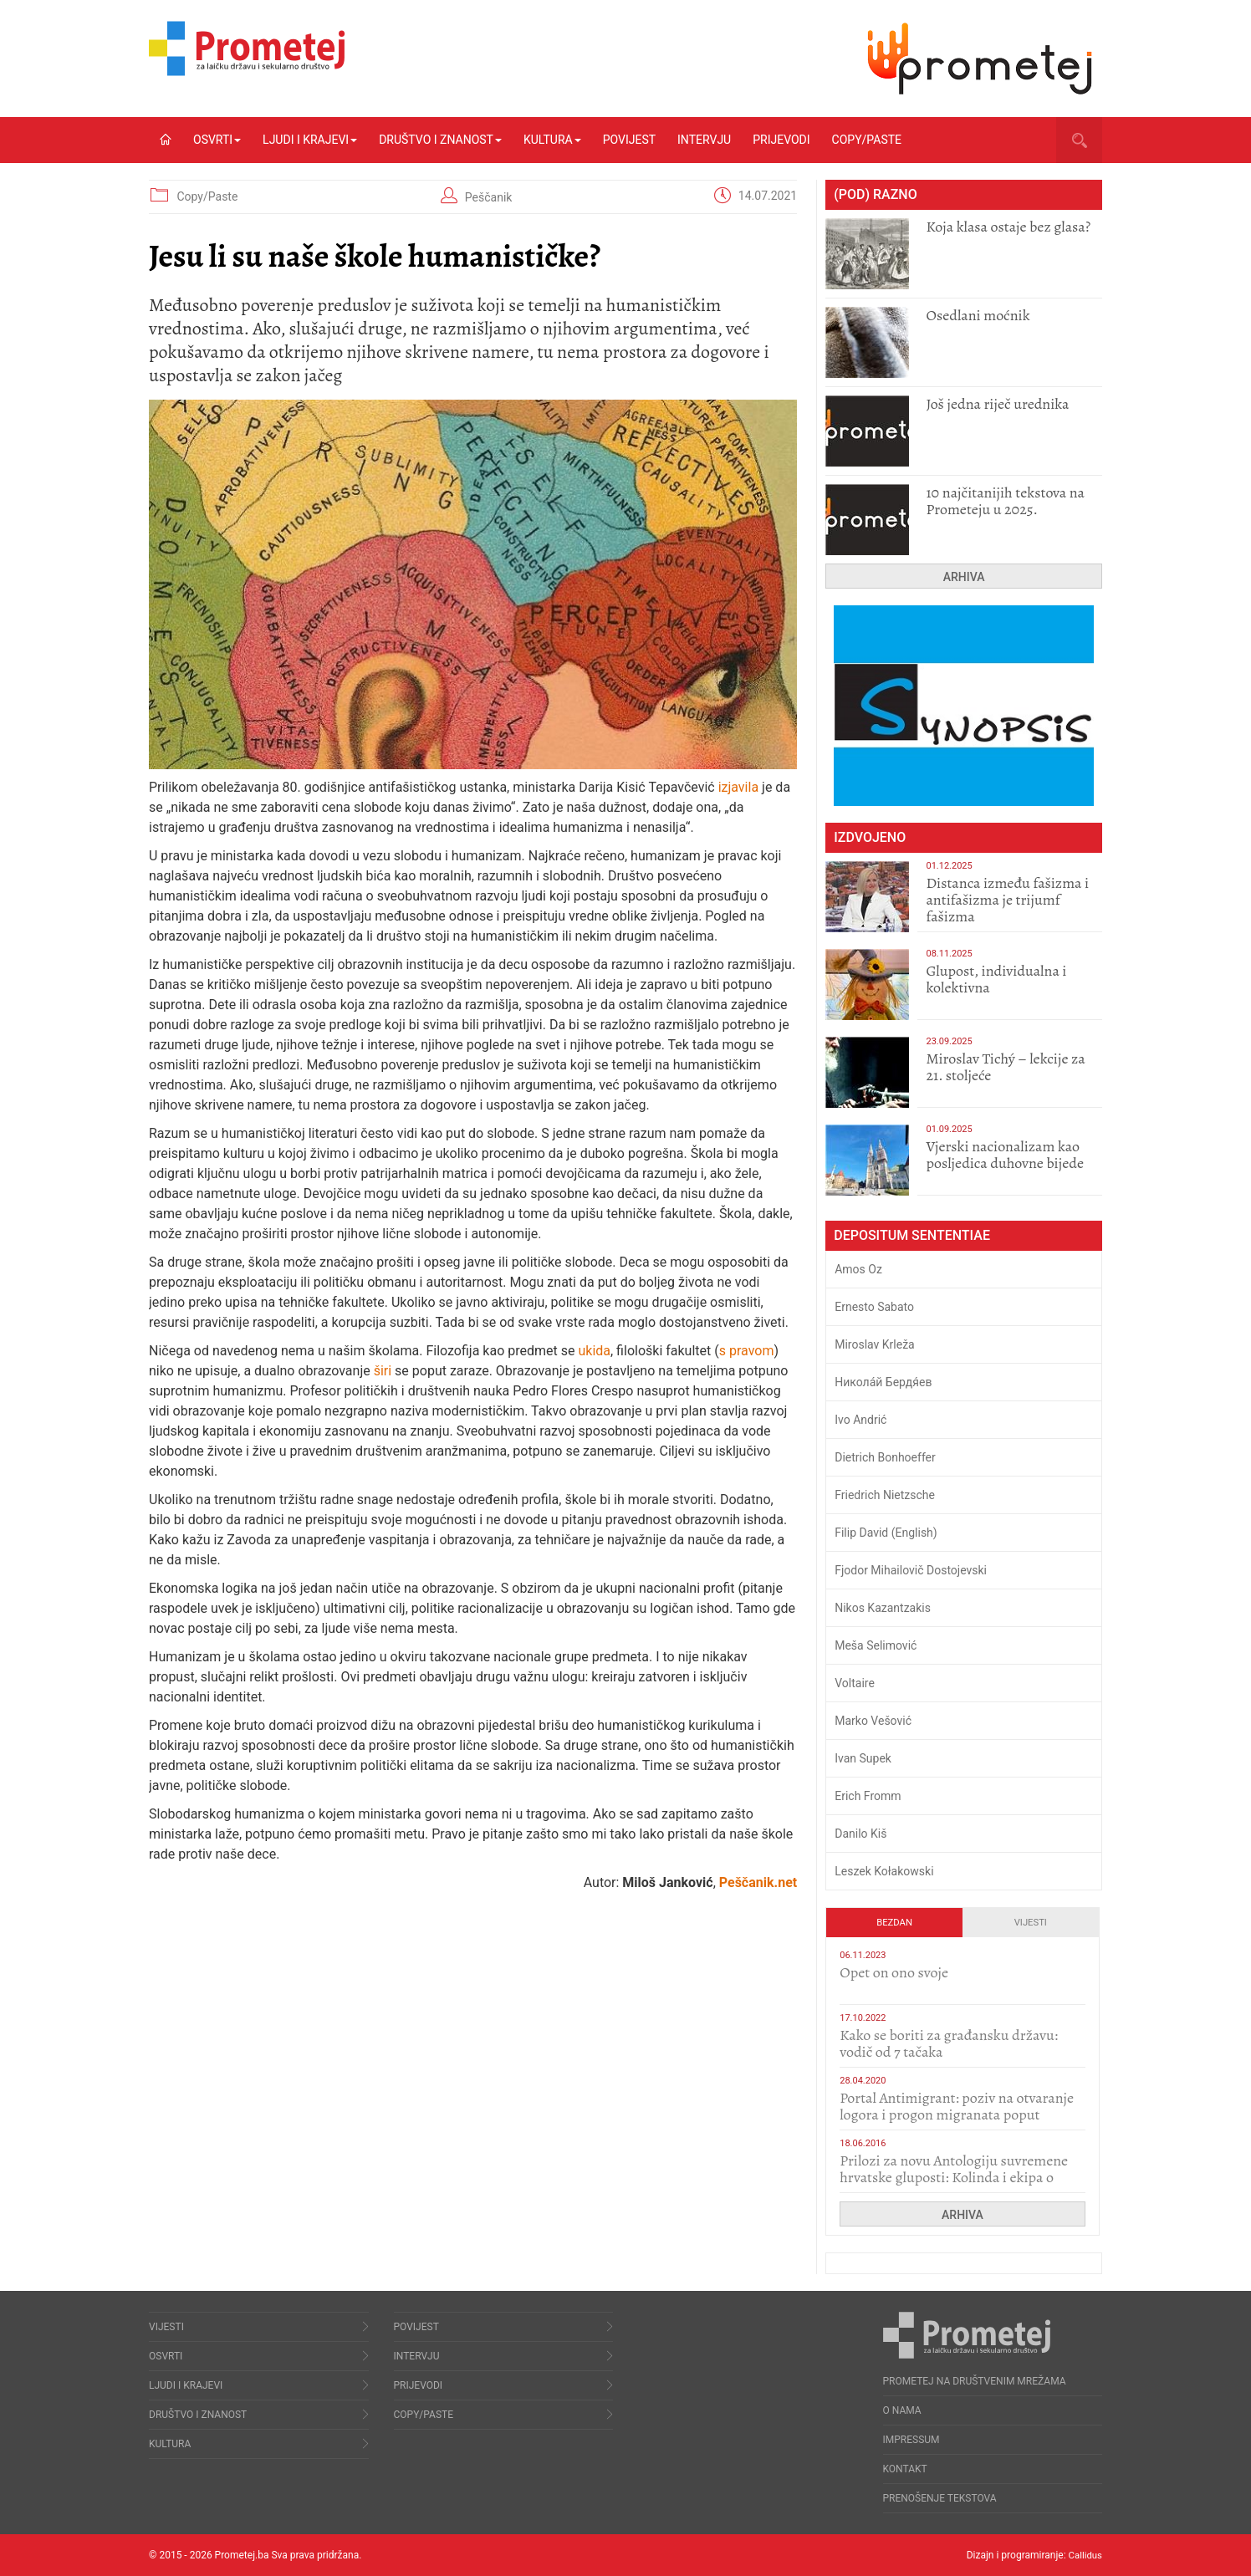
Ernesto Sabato (874, 1307)
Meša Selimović (876, 1645)
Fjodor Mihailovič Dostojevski (911, 1570)
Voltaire (855, 1683)
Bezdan (894, 1922)
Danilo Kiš (860, 1833)
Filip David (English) (886, 1532)
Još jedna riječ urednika (997, 404)
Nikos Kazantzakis (883, 1607)
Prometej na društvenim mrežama (974, 2381)
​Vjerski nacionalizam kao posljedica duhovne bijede (1005, 1154)
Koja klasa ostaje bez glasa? (1008, 227)
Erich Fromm (868, 1796)
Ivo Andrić (860, 1419)
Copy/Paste (866, 139)
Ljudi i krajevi (310, 139)
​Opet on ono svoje (894, 1972)
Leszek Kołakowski (884, 1871)
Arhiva (964, 577)
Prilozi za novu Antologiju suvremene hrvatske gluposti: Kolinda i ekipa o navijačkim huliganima (954, 2177)
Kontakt (905, 2469)
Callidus (1084, 2555)
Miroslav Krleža (875, 1344)
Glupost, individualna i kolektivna (996, 979)
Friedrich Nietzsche (885, 1495)
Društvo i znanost (440, 139)
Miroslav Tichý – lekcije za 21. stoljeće (1005, 1066)
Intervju (704, 139)
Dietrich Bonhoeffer (885, 1457)
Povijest (629, 139)
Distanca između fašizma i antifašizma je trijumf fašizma (1007, 899)
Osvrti (217, 139)
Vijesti (1030, 1922)
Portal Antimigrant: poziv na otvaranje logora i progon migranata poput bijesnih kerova (957, 2114)
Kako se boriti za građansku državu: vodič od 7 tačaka (949, 2043)
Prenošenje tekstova (940, 2498)
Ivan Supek (863, 1758)
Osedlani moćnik (977, 315)
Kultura (552, 139)
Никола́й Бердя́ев (883, 1382)
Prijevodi (781, 139)
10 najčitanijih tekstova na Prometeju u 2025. (1005, 500)
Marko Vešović (873, 1720)
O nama (902, 2410)
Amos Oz (858, 1269)
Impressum (911, 2440)
